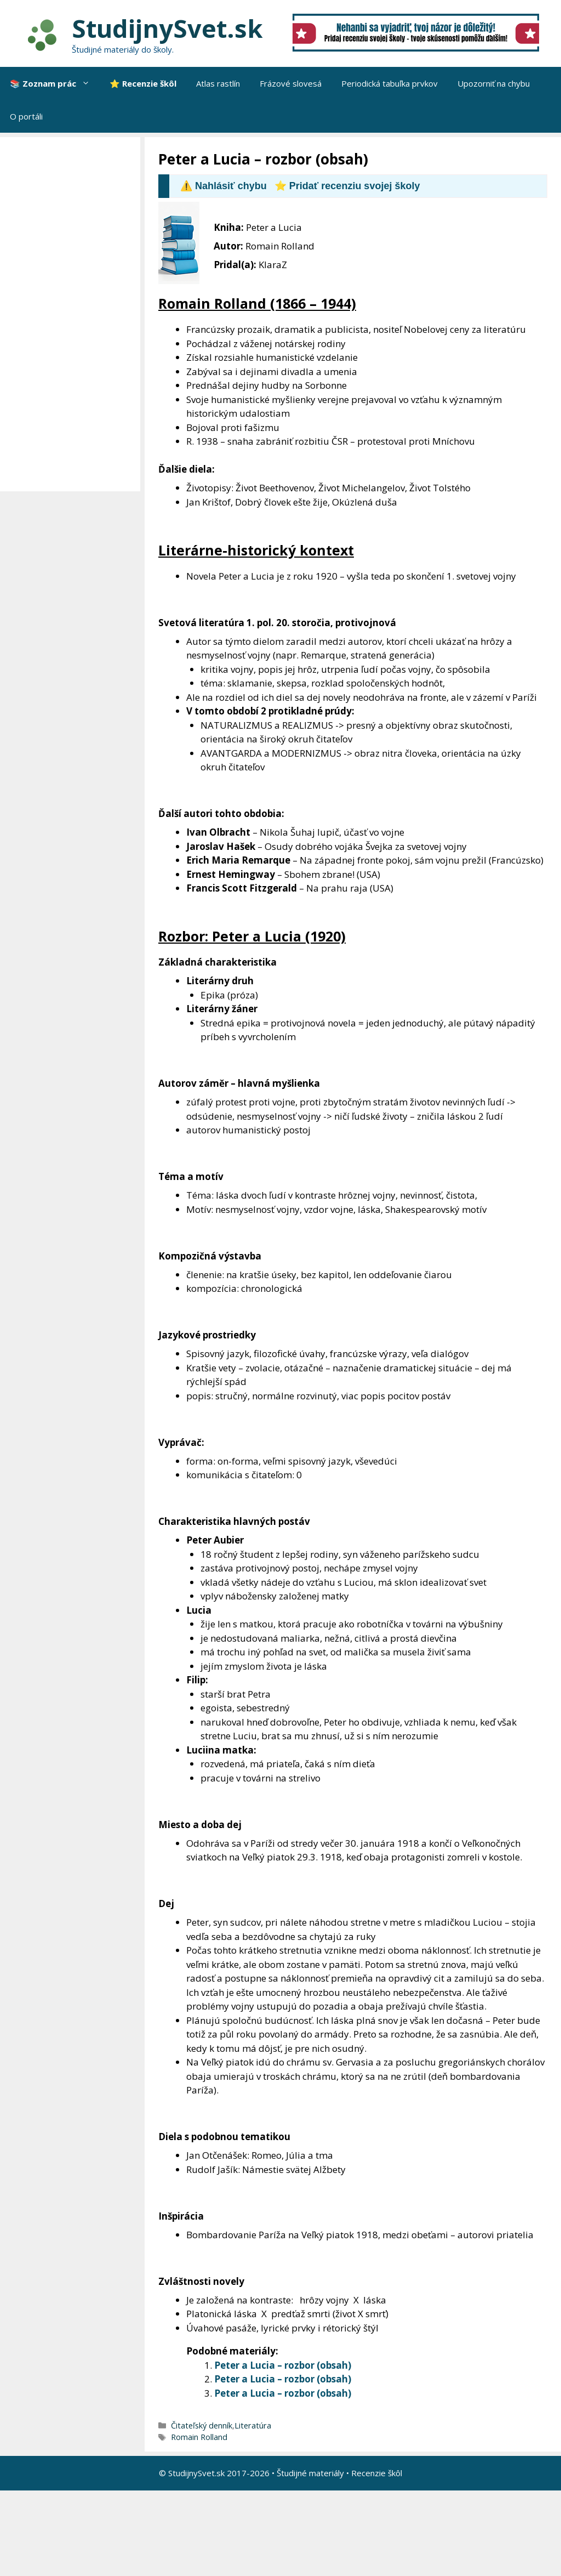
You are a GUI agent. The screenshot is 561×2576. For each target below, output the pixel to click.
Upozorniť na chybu (493, 83)
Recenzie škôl (376, 2472)
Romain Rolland (199, 2437)
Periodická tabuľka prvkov (389, 83)
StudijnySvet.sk (167, 28)
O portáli (26, 116)
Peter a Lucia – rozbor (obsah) (282, 2365)
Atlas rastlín (218, 83)
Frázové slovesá (291, 83)
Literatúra (252, 2425)
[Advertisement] (73, 314)
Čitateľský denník (201, 2425)
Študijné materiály (310, 2472)
